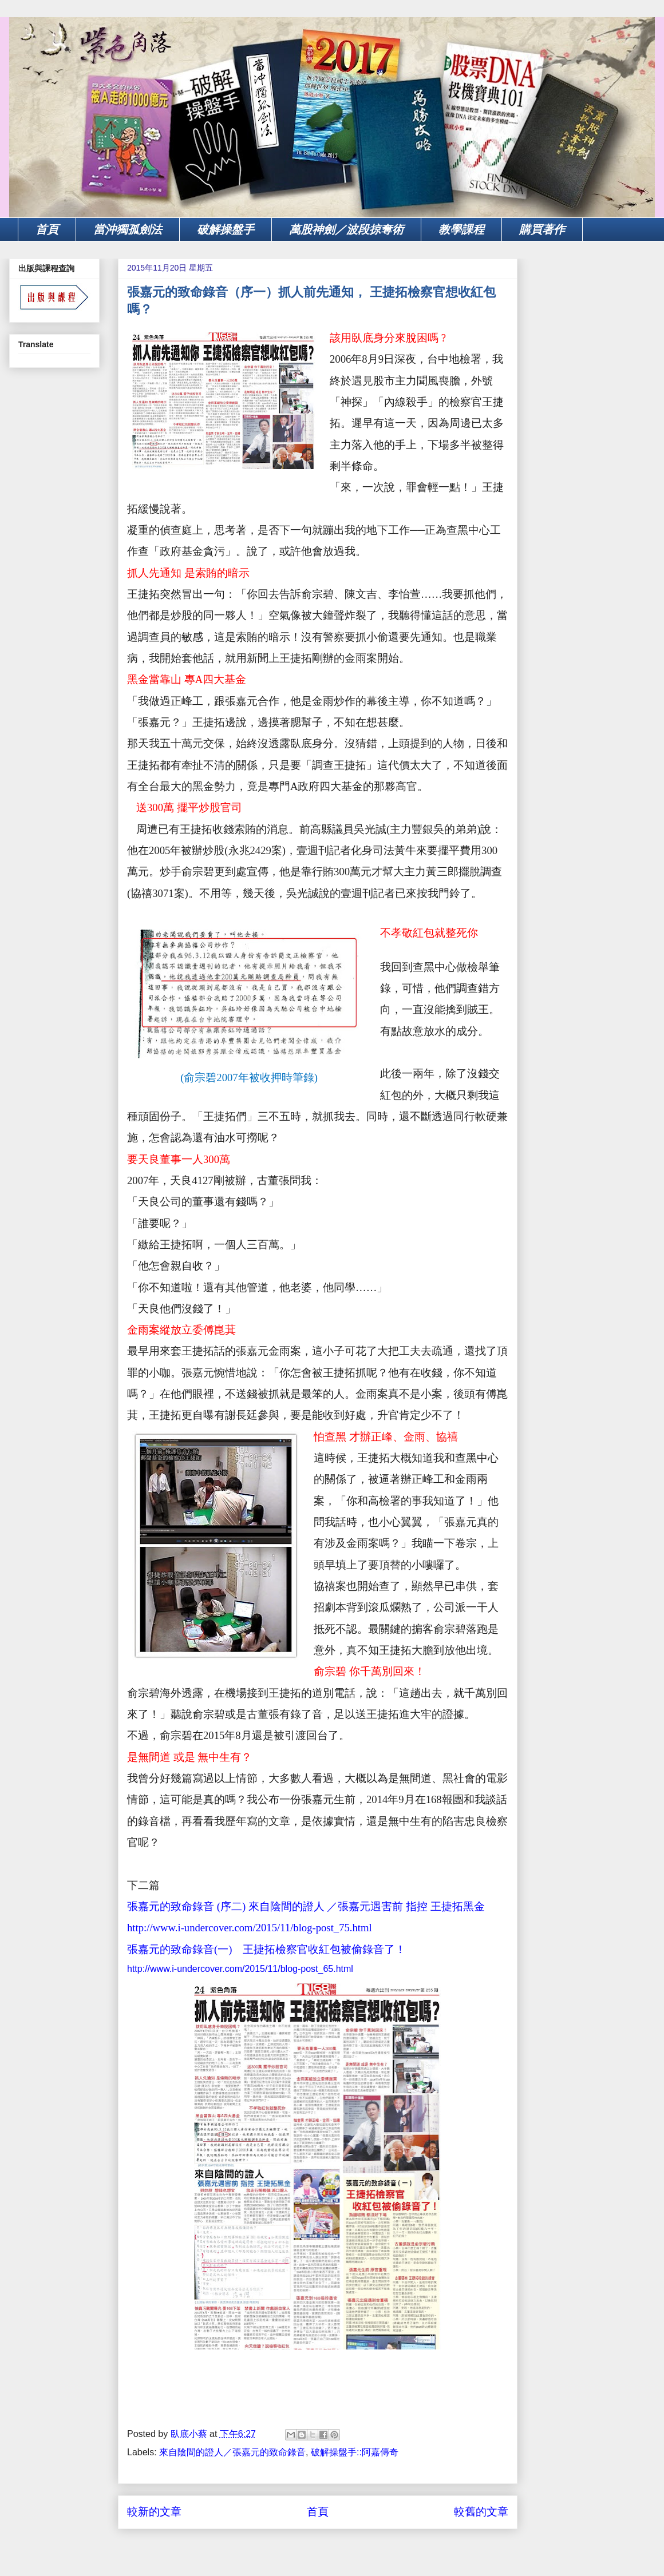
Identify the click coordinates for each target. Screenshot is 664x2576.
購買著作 (542, 229)
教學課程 (461, 229)
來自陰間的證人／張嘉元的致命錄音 (232, 2452)
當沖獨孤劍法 (127, 229)
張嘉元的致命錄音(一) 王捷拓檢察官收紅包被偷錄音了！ (266, 1949)
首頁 (46, 229)
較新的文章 (154, 2512)
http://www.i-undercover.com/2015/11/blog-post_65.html (240, 1969)
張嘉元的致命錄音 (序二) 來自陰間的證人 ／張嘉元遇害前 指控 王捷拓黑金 (306, 1906)
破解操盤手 (225, 229)
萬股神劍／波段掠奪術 (346, 229)
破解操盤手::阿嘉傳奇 (354, 2452)
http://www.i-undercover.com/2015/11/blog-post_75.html (249, 1928)
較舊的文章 (481, 2512)
